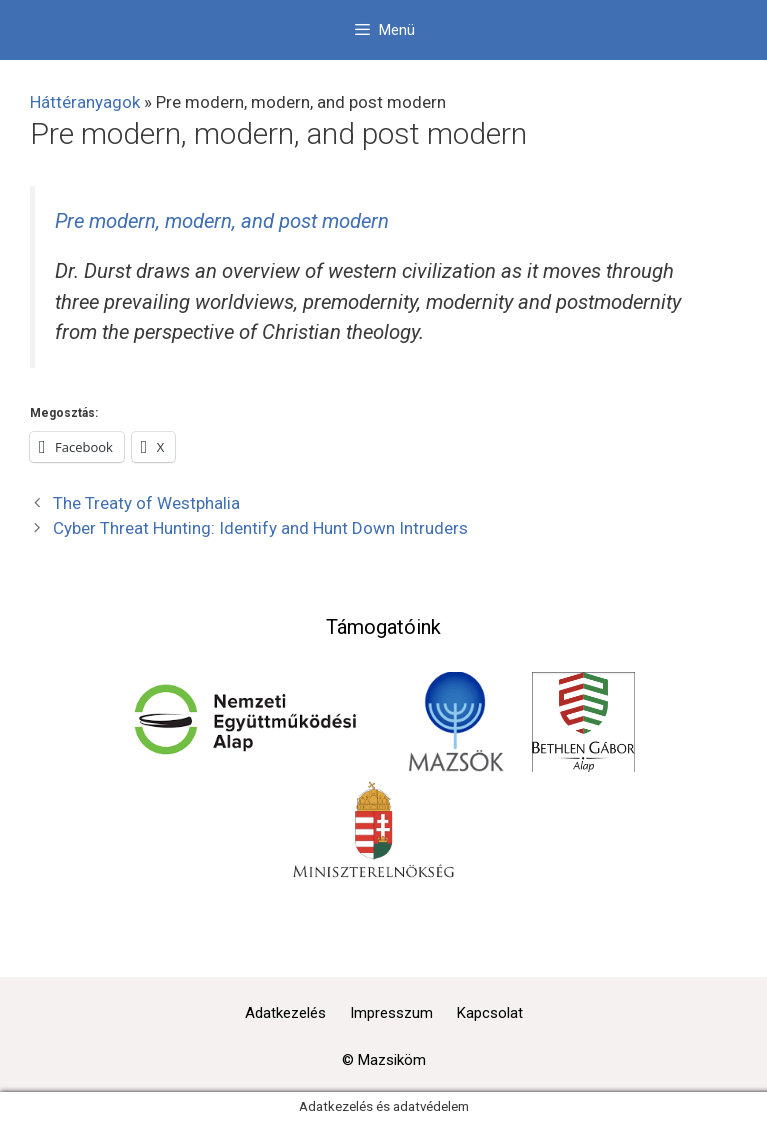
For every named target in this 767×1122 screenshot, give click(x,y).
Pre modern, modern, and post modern (222, 221)
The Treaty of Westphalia (146, 503)
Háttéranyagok (85, 102)
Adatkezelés (285, 1013)
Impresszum (391, 1013)
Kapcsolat (490, 1013)
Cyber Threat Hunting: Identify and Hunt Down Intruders (260, 528)
